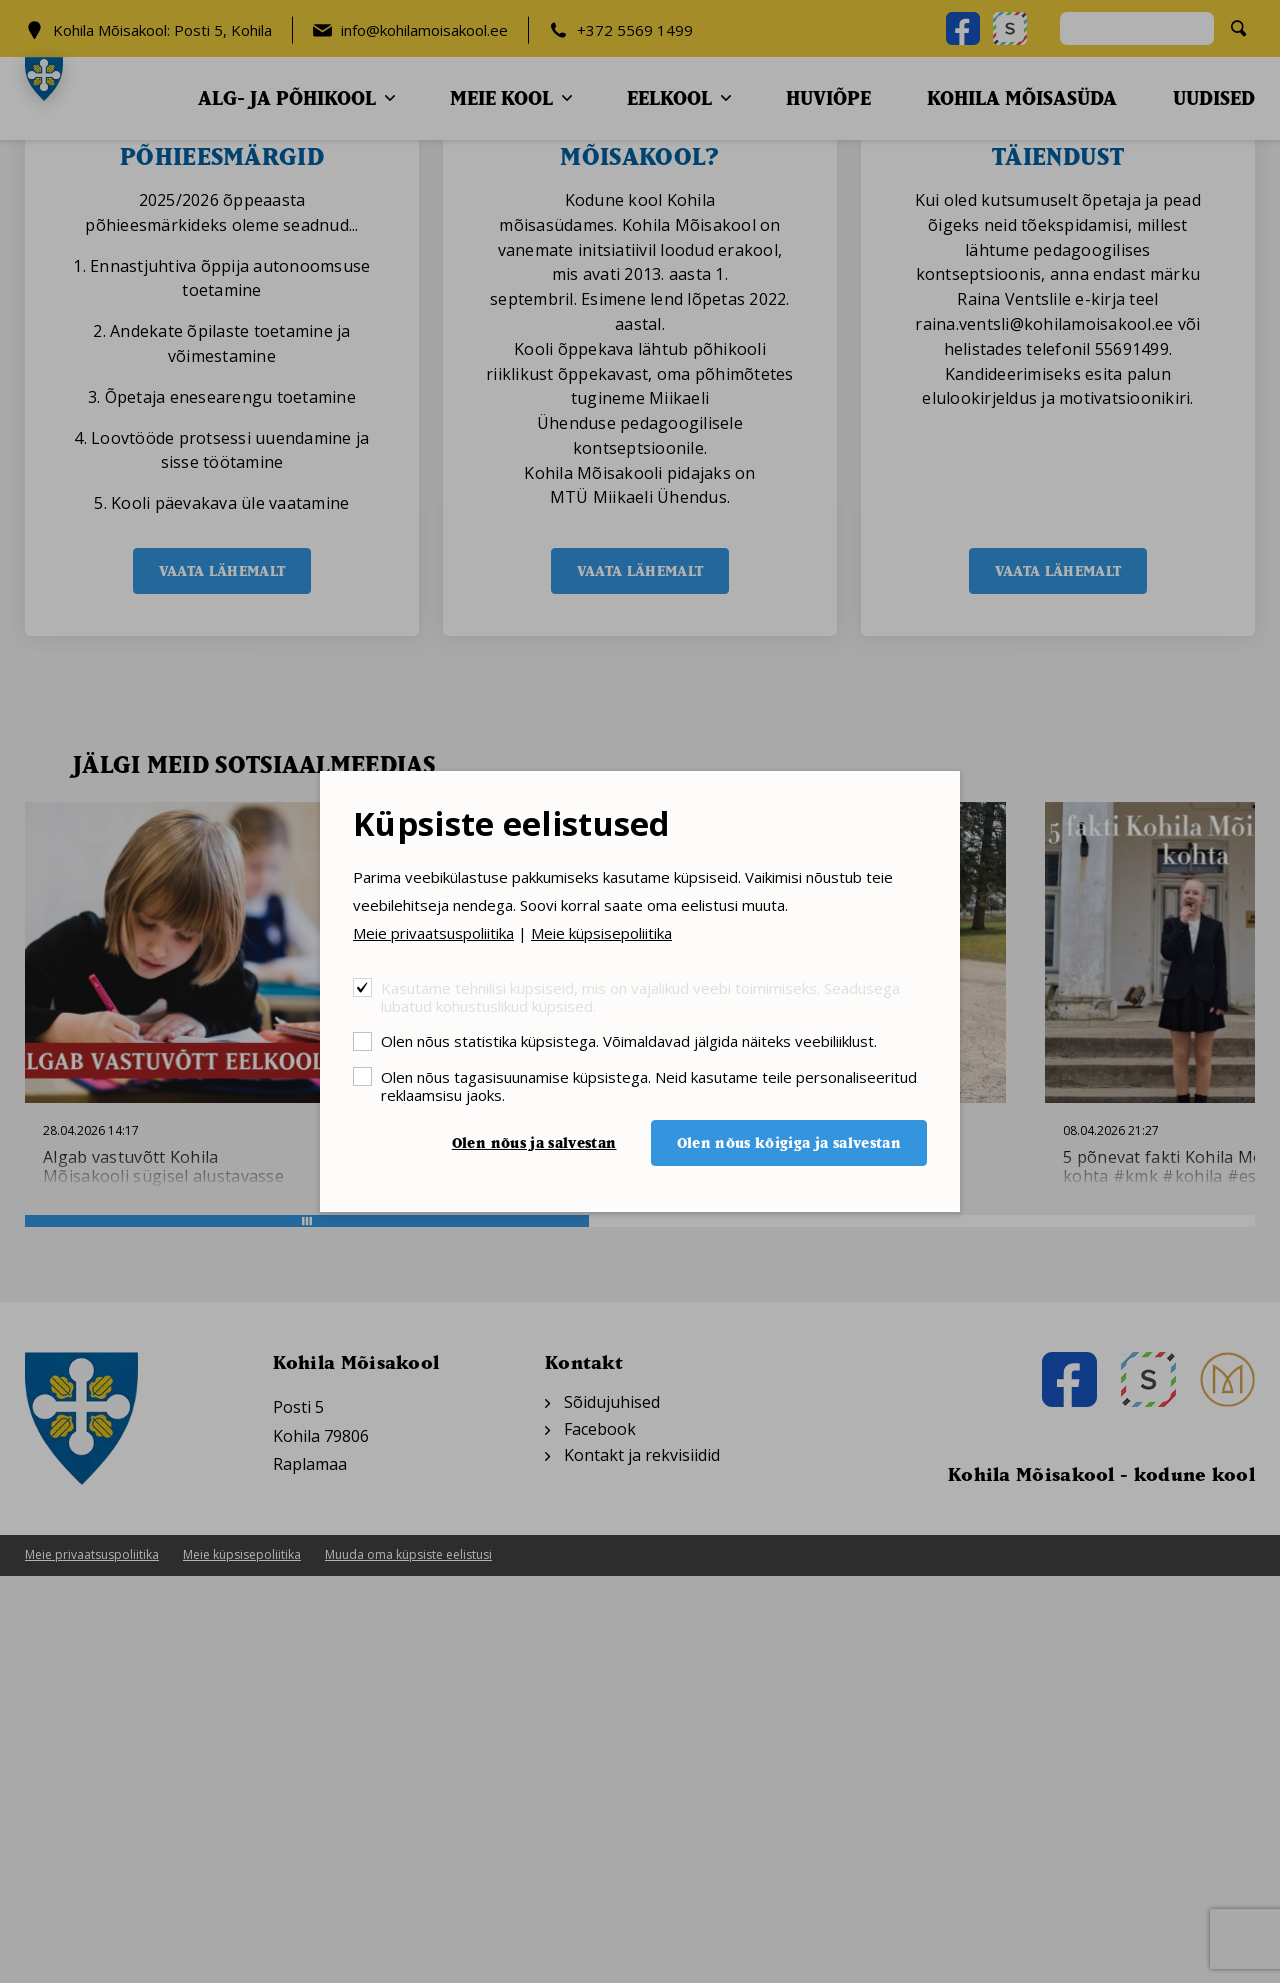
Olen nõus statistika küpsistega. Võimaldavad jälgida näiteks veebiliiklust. (629, 1040)
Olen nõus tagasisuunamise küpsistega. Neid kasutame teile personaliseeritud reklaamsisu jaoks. (649, 1085)
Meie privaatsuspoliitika (433, 933)
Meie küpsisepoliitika (601, 933)
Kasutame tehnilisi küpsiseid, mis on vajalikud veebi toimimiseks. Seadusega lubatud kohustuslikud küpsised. (640, 996)
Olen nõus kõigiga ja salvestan (789, 1142)
